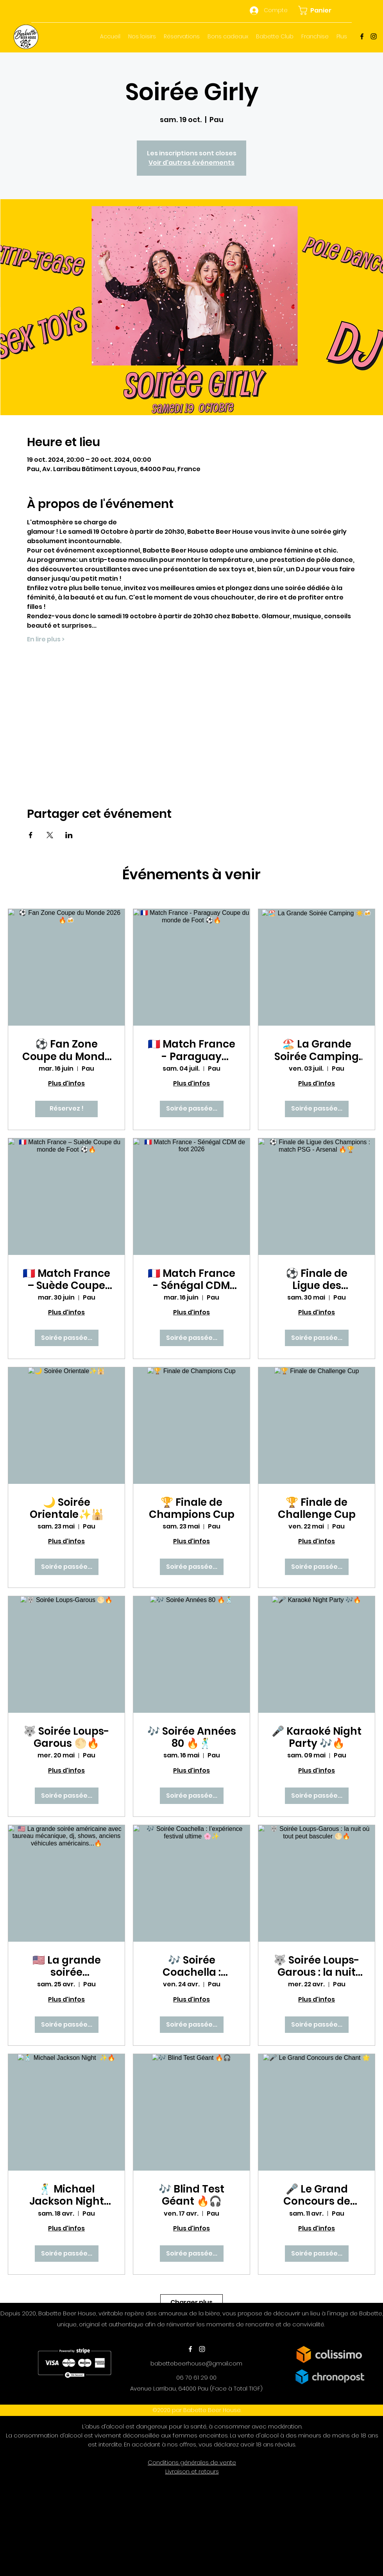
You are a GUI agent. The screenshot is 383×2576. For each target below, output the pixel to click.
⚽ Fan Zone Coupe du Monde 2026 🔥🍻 (66, 1050)
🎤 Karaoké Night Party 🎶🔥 (317, 1737)
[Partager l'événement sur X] (50, 835)
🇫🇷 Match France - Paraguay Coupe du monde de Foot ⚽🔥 (191, 1050)
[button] (319, 10)
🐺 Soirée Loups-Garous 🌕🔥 (66, 1737)
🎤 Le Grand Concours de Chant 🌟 (316, 2195)
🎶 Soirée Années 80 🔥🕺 (191, 1737)
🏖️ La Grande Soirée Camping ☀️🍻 (316, 1050)
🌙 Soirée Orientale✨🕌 (67, 1508)
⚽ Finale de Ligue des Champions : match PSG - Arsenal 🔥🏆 (317, 1279)
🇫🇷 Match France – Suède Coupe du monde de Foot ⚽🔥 (66, 1279)
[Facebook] (362, 36)
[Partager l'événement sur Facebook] (30, 835)
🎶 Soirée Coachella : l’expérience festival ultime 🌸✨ (191, 1966)
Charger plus (191, 2302)
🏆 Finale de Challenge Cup (317, 1508)
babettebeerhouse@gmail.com (196, 2363)
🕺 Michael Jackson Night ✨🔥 (66, 2195)
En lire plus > (45, 639)
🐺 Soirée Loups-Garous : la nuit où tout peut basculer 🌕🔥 (317, 1966)
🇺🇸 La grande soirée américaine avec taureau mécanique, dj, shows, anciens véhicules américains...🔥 (66, 1966)
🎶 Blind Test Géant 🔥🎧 (191, 2195)
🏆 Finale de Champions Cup (191, 1508)
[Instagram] (374, 36)
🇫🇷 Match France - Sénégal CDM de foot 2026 (191, 1279)
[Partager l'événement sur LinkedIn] (69, 835)
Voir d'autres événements (191, 162)
